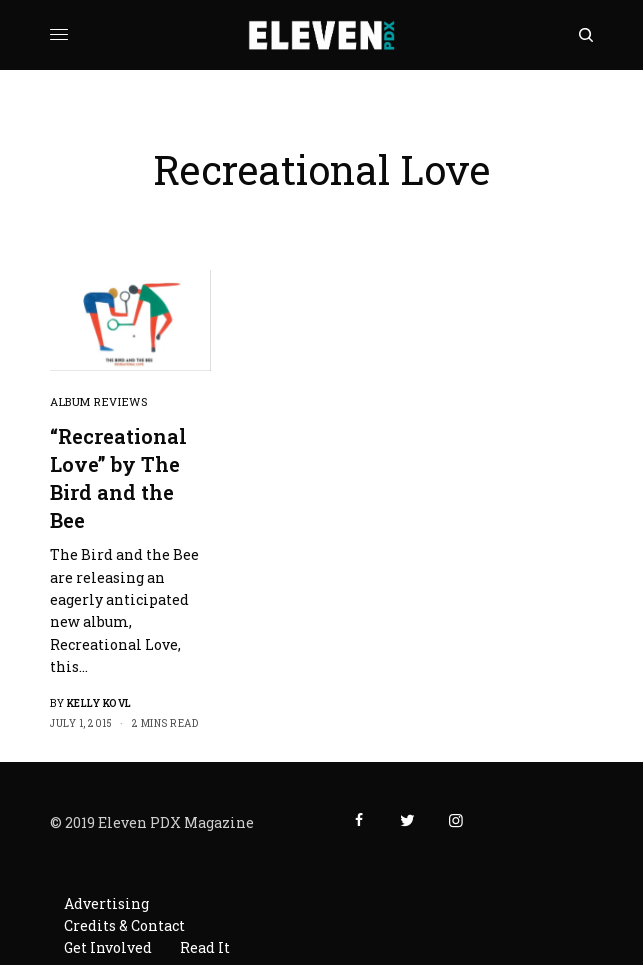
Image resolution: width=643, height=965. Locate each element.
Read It (205, 947)
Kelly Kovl (99, 703)
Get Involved (108, 947)
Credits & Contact (124, 925)
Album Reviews (98, 401)
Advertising (106, 903)
